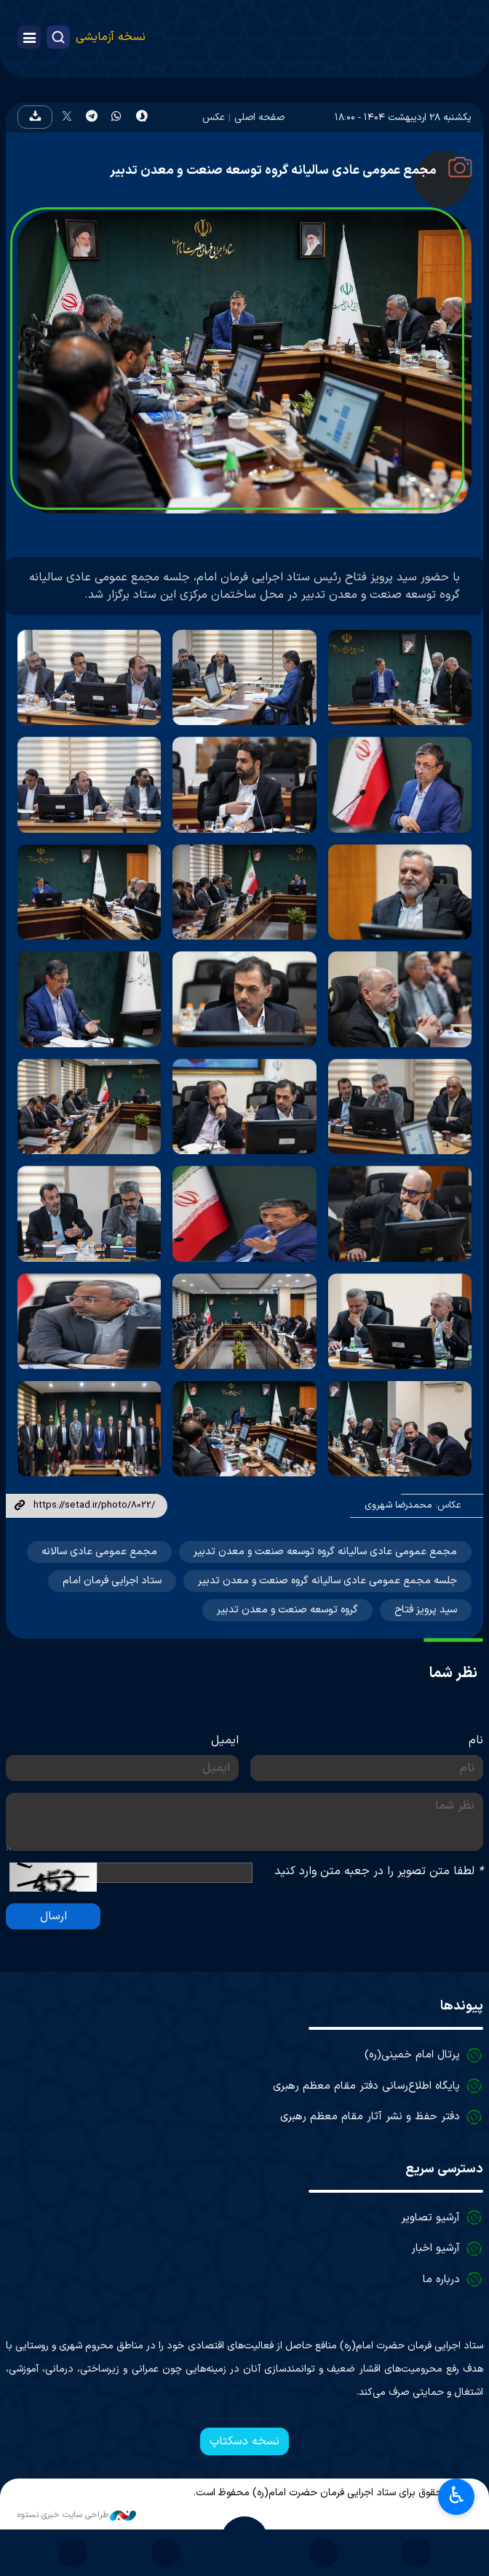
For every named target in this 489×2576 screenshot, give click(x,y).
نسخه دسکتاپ (244, 2441)
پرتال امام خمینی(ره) (412, 2055)
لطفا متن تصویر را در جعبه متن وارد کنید (378, 1871)
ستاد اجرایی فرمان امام (112, 1580)
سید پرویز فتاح (425, 1609)
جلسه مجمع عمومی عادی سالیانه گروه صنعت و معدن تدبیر (327, 1580)
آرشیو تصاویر (430, 2217)
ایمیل (225, 1740)
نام (476, 1740)
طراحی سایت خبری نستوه (76, 2514)
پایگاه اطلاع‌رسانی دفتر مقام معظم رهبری (366, 2086)
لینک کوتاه (20, 1506)
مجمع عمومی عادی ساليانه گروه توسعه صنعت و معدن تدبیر (325, 1551)
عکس (213, 117)
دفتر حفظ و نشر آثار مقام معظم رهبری (370, 2116)
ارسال (53, 1916)
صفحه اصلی (259, 117)
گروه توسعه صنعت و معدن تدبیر (287, 1609)
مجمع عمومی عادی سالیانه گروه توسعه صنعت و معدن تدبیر (273, 170)
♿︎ (456, 2495)
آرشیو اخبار (435, 2248)
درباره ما (441, 2279)
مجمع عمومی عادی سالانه (99, 1551)
